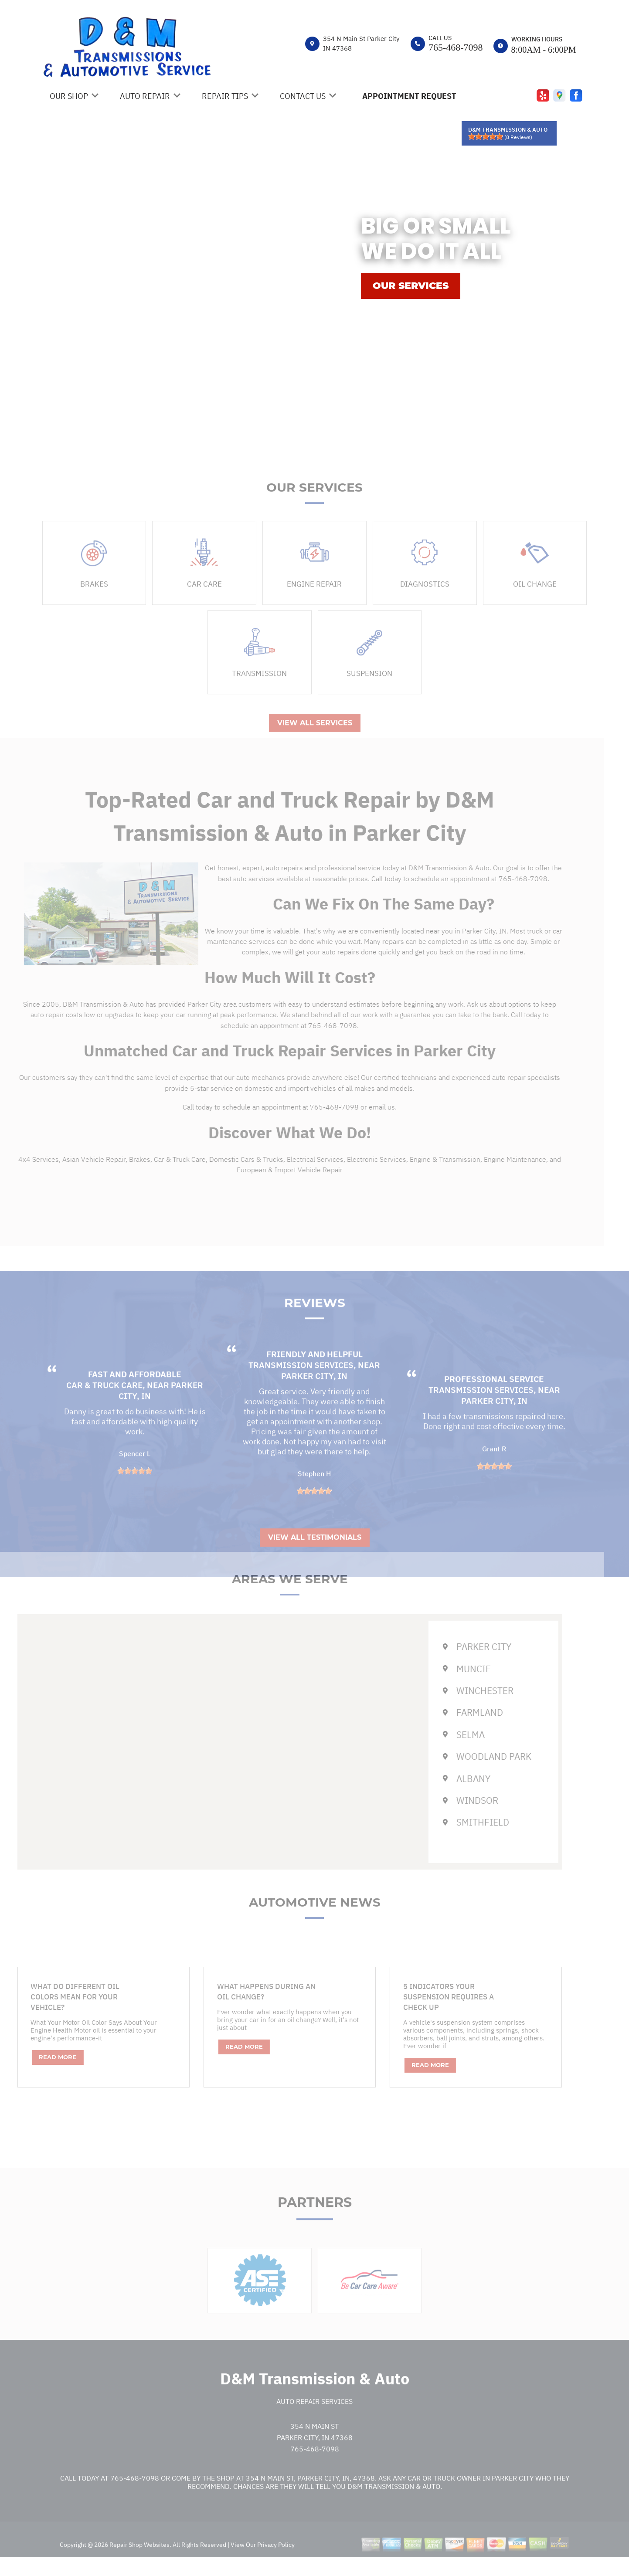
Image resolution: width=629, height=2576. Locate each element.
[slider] (485, 136)
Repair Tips (225, 96)
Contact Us (303, 96)
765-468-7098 (455, 47)
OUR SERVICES (411, 286)
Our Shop (69, 96)
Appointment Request (409, 96)
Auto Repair (145, 96)
